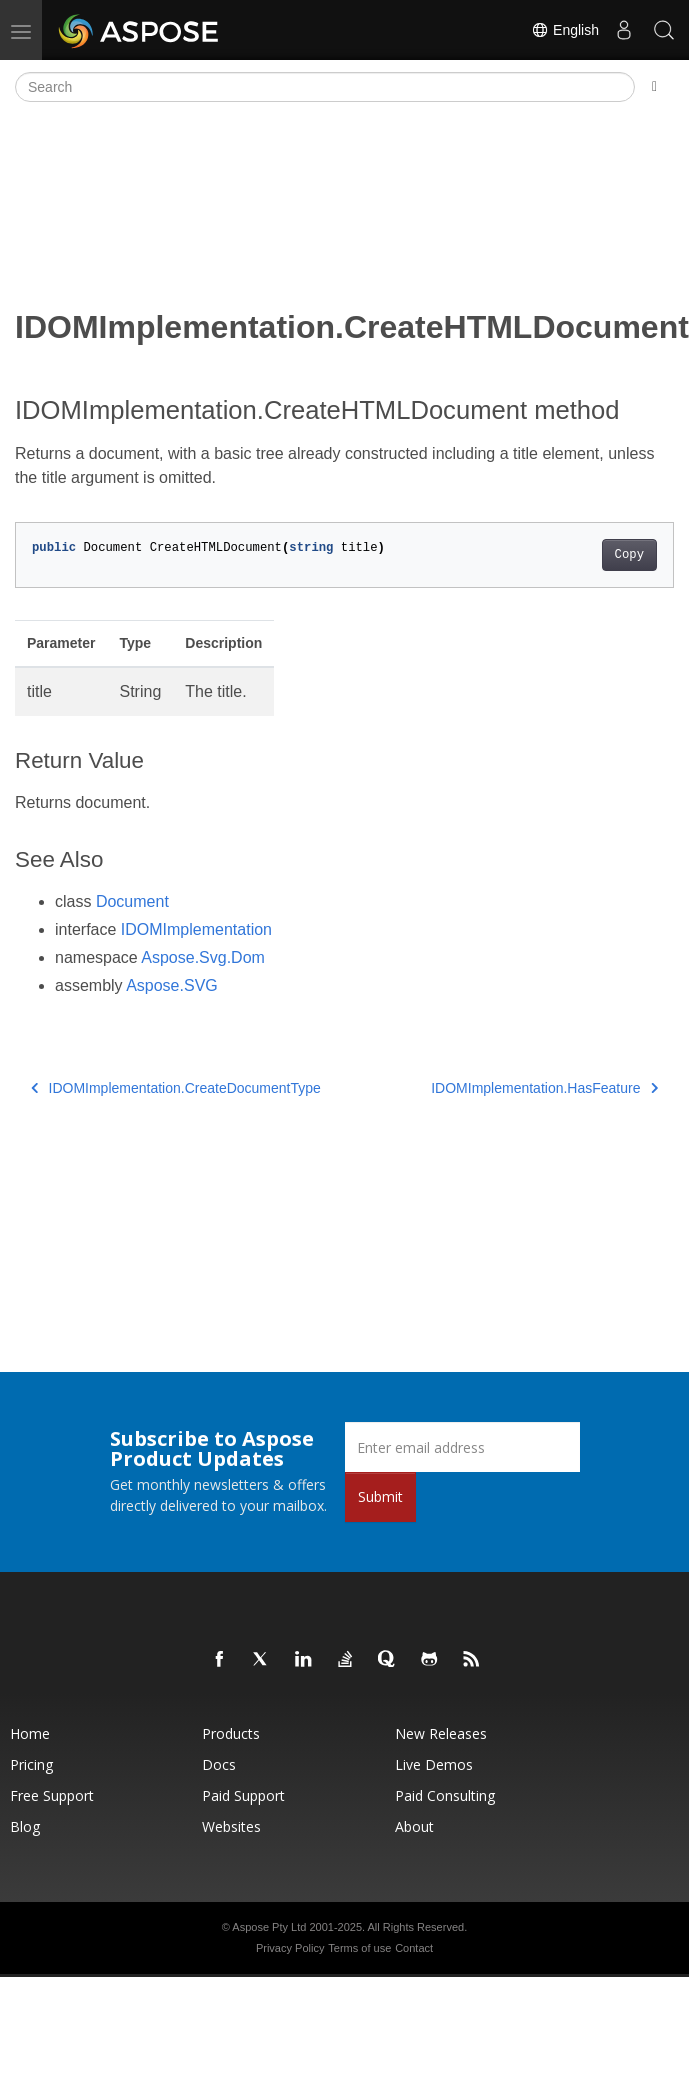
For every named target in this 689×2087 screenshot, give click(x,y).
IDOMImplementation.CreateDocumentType (176, 1088)
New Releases (441, 1733)
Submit (380, 1496)
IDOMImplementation (196, 929)
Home (30, 1733)
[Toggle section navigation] (654, 87)
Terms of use (359, 1948)
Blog (25, 1826)
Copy (629, 555)
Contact (414, 1948)
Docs (219, 1764)
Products (231, 1733)
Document (132, 901)
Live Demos (434, 1764)
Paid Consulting (445, 1795)
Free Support (52, 1795)
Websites (231, 1826)
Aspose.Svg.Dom (203, 957)
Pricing (31, 1764)
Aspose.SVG (172, 985)
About (414, 1826)
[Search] (325, 87)
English (565, 30)
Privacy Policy (290, 1948)
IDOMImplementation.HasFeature (544, 1088)
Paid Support (243, 1795)
